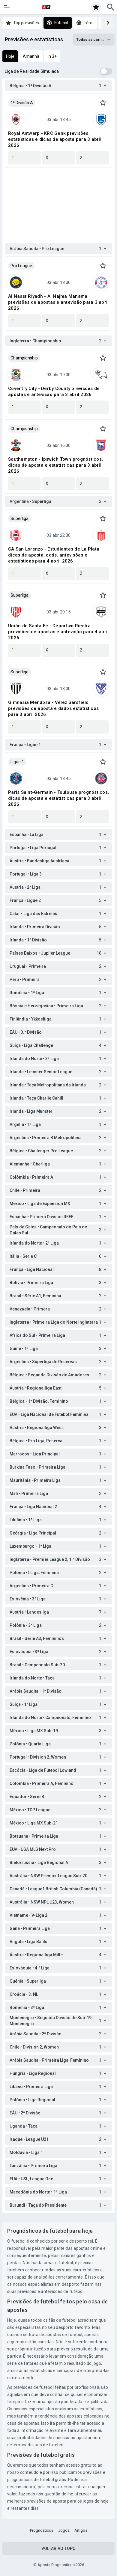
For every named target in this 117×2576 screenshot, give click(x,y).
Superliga (19, 518)
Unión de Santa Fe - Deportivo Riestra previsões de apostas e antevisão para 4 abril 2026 (58, 631)
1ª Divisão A (21, 102)
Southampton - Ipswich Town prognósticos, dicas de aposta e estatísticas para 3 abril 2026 (55, 465)
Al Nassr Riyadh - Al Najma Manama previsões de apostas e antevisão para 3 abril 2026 (58, 302)
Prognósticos (41, 2530)
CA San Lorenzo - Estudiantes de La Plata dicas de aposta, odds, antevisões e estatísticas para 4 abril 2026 (53, 555)
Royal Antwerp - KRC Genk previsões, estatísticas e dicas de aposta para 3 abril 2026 (54, 139)
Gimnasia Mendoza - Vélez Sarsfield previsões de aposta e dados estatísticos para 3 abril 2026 (53, 708)
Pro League (21, 265)
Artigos (80, 2530)
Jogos (64, 2530)
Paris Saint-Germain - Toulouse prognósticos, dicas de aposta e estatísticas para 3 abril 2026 (58, 798)
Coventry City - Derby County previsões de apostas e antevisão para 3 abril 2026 (54, 391)
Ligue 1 (17, 761)
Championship (24, 358)
